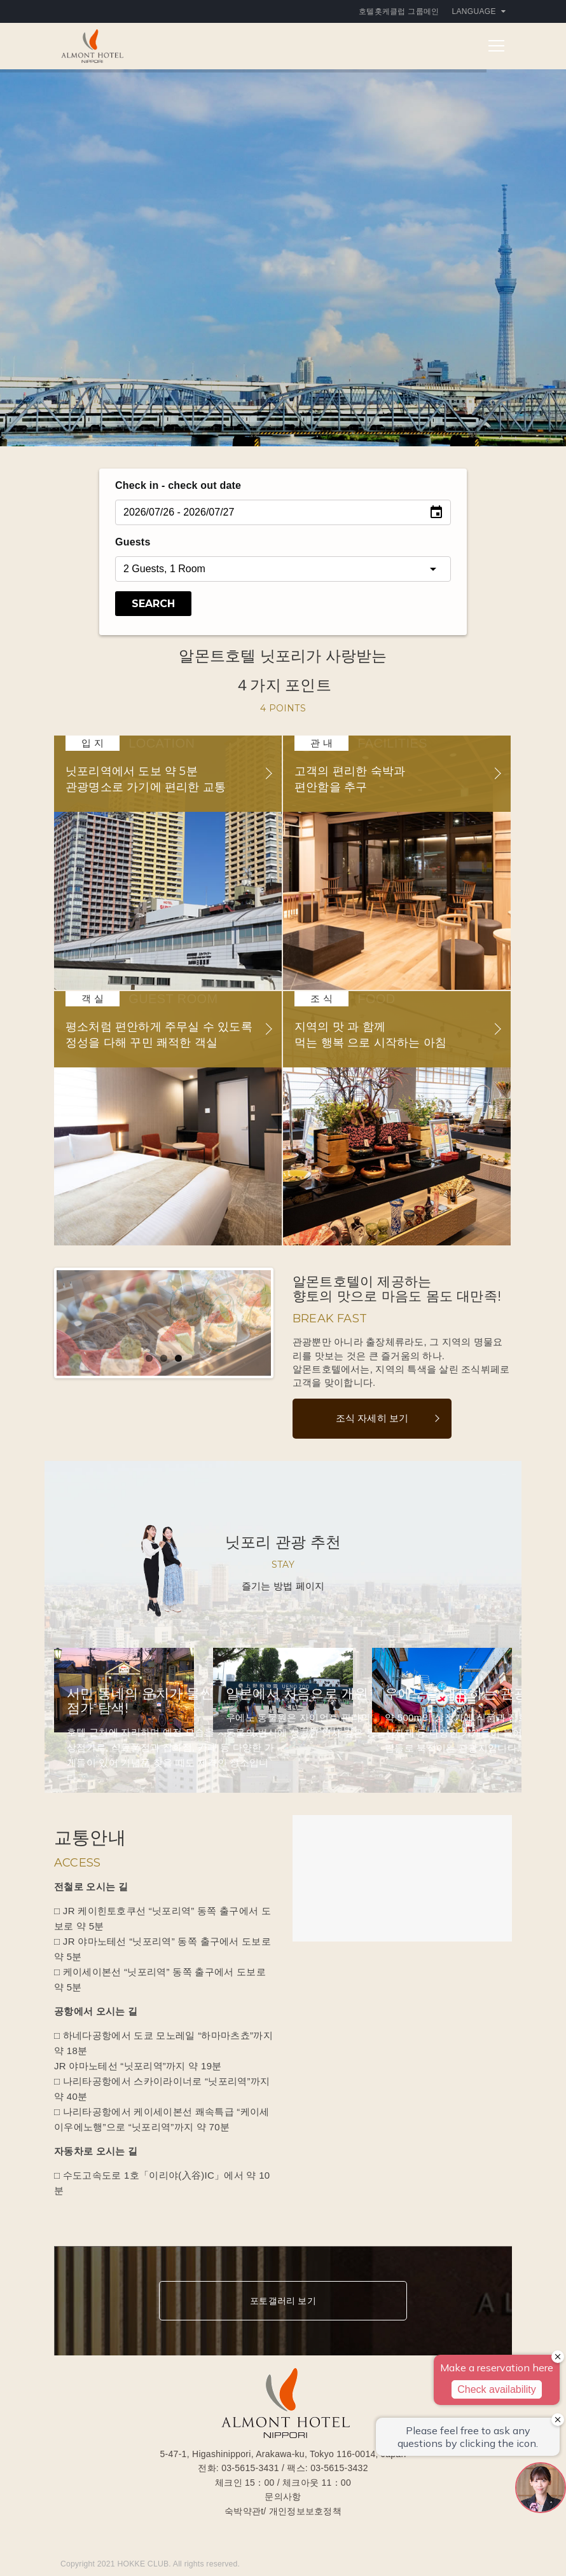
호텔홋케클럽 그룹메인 (399, 11)
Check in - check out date (178, 485)
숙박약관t (243, 2511)
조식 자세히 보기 (372, 1418)
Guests (133, 542)
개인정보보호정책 (305, 2511)
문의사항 (283, 2496)
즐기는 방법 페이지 (283, 1585)
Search (153, 604)
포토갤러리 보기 (283, 2301)
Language (479, 11)
